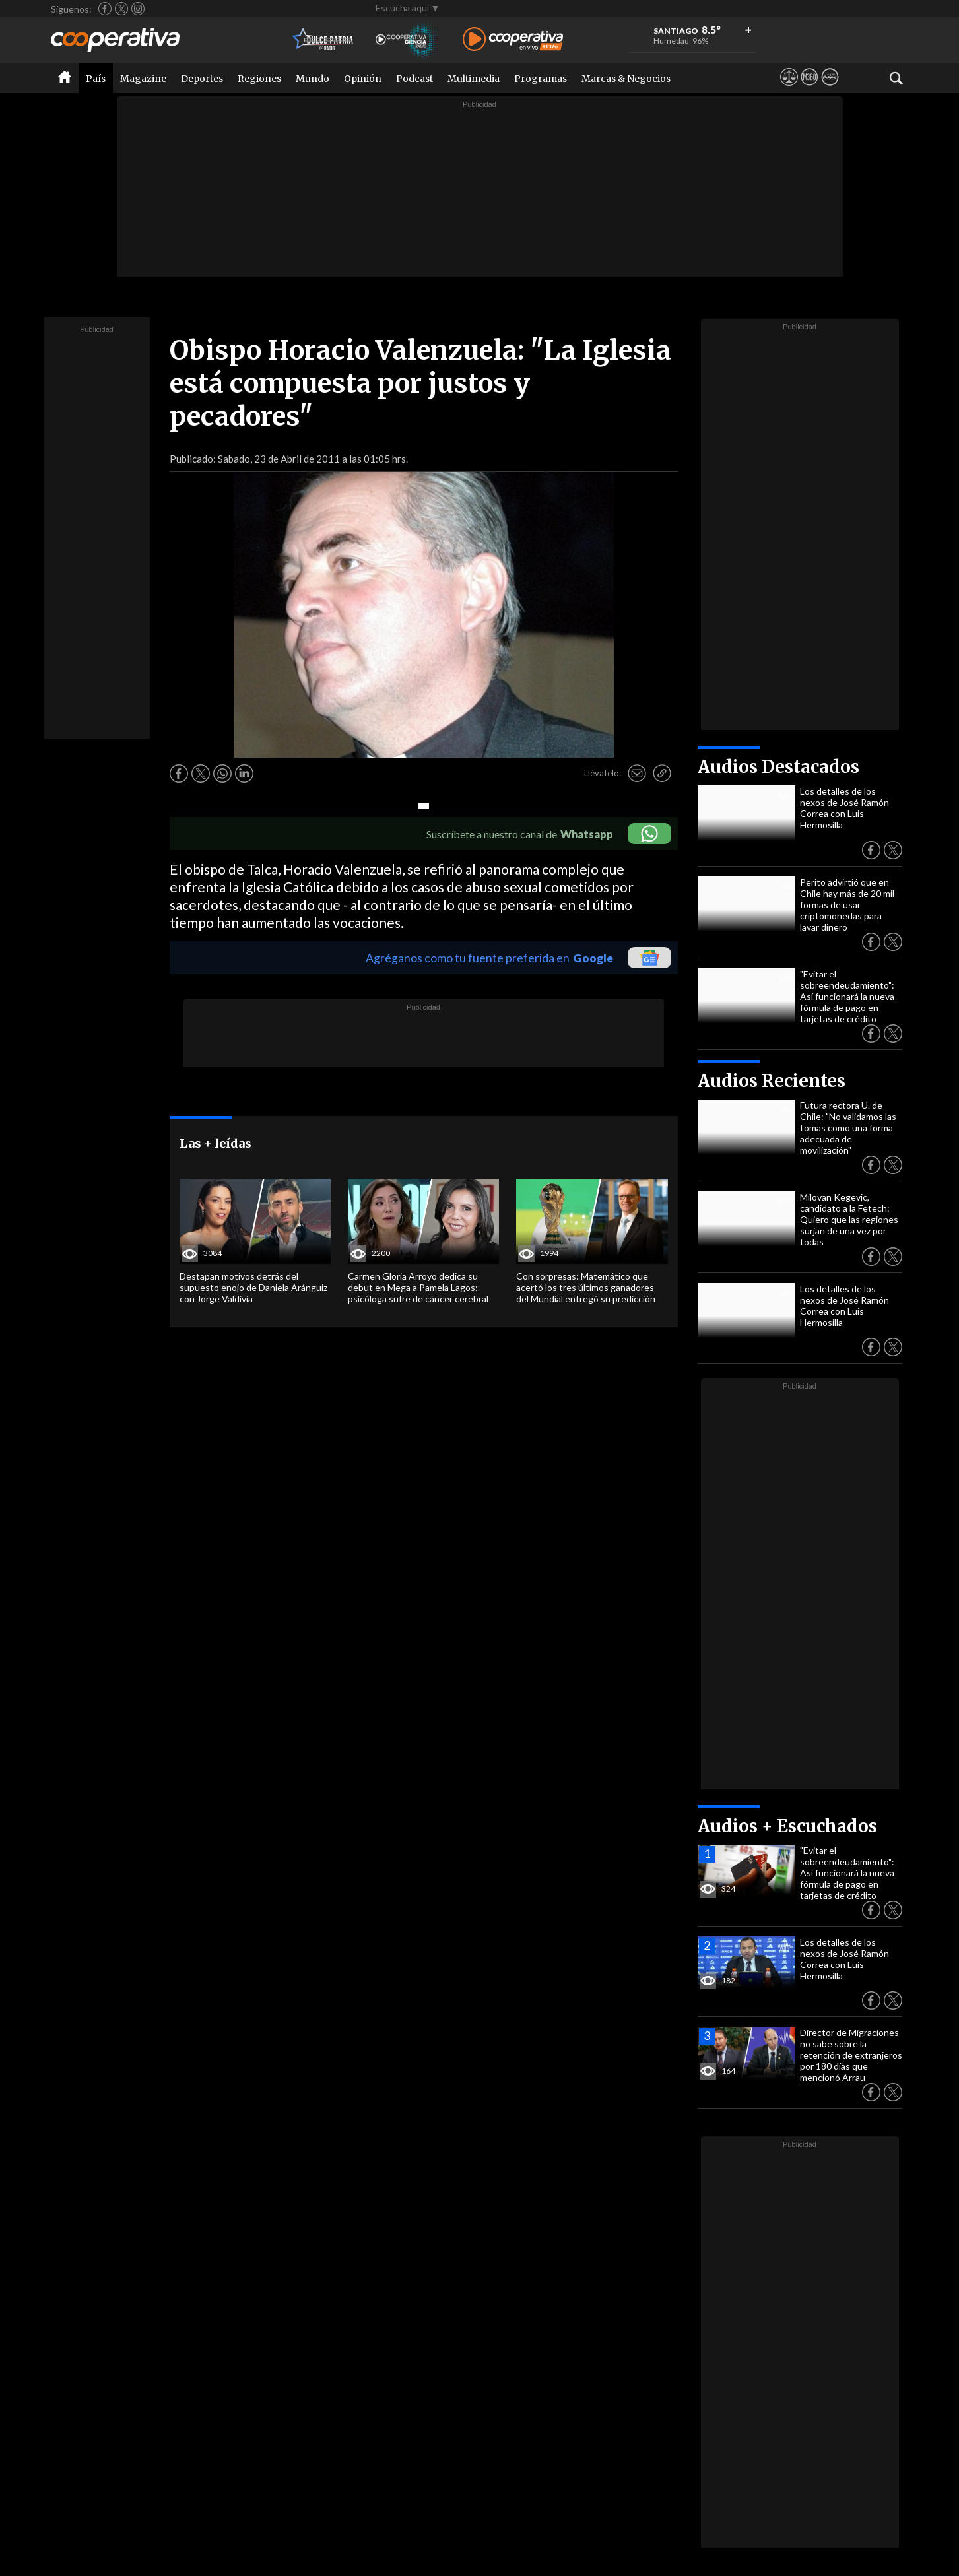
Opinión (362, 78)
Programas (540, 78)
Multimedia (473, 78)
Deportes (202, 78)
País (96, 78)
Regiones (259, 78)
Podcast (414, 78)
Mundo (312, 78)
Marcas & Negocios (626, 78)
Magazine (143, 78)
